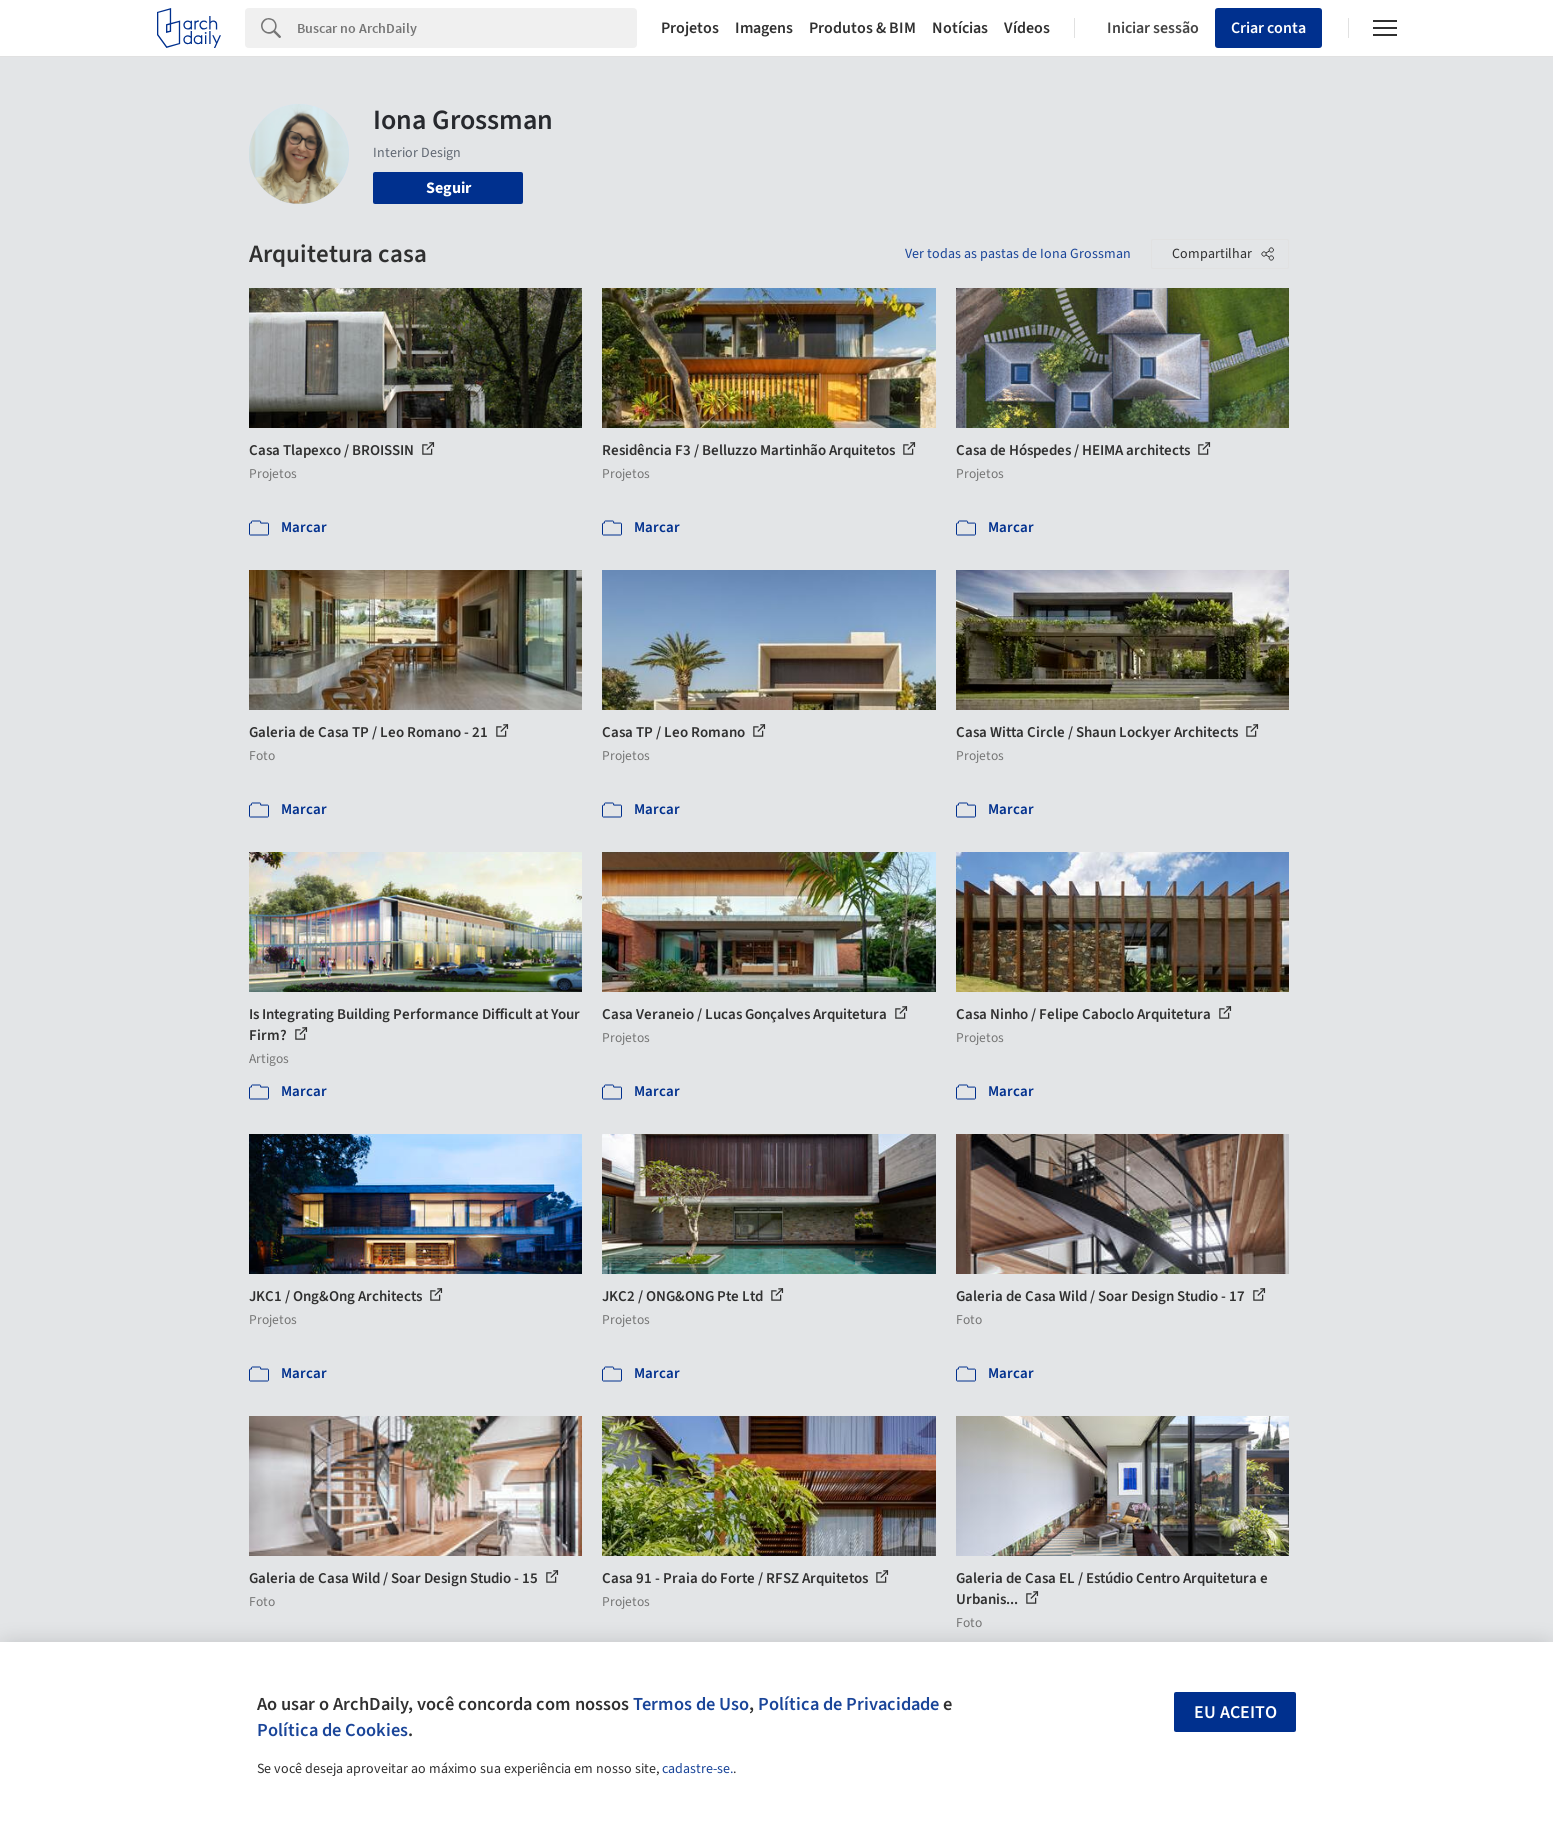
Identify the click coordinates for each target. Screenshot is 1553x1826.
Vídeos (1027, 28)
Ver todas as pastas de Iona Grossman (1018, 254)
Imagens (764, 28)
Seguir (448, 188)
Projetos (690, 28)
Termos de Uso (691, 1704)
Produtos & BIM (862, 28)
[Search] (467, 28)
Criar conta (1268, 28)
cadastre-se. (697, 1769)
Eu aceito (1235, 1712)
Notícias (960, 28)
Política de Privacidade (848, 1704)
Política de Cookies (332, 1730)
